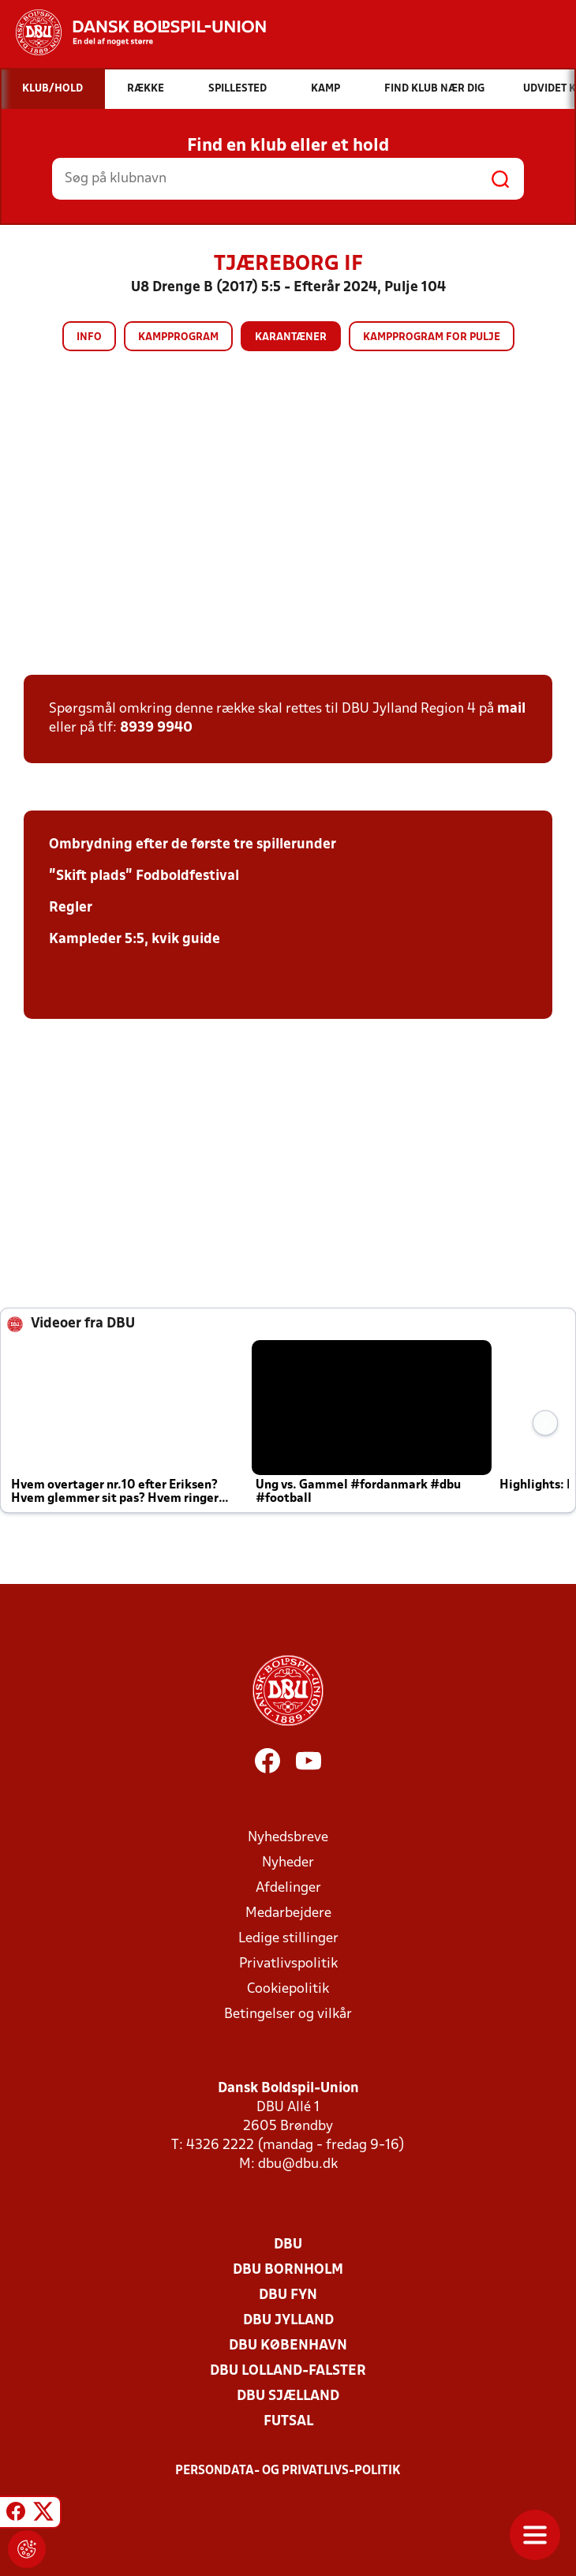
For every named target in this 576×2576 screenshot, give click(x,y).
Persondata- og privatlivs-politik (288, 2471)
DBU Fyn (288, 2295)
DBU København (288, 2346)
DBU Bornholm (288, 2270)
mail (511, 709)
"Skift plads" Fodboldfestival (144, 876)
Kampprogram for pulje (431, 337)
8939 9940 (156, 728)
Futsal (288, 2421)
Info (89, 337)
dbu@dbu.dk (298, 2164)
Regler (70, 908)
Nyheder (288, 1863)
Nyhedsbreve (288, 1837)
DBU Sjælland (288, 2396)
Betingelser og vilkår (288, 2014)
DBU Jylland (288, 2320)
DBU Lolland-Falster (288, 2371)
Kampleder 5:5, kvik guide (134, 939)
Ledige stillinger (288, 1938)
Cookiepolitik (288, 1989)
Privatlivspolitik (288, 1964)
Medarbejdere (288, 1913)
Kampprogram (178, 337)
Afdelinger (288, 1888)
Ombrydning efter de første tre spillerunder (192, 845)
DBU (288, 2245)
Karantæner (291, 337)
